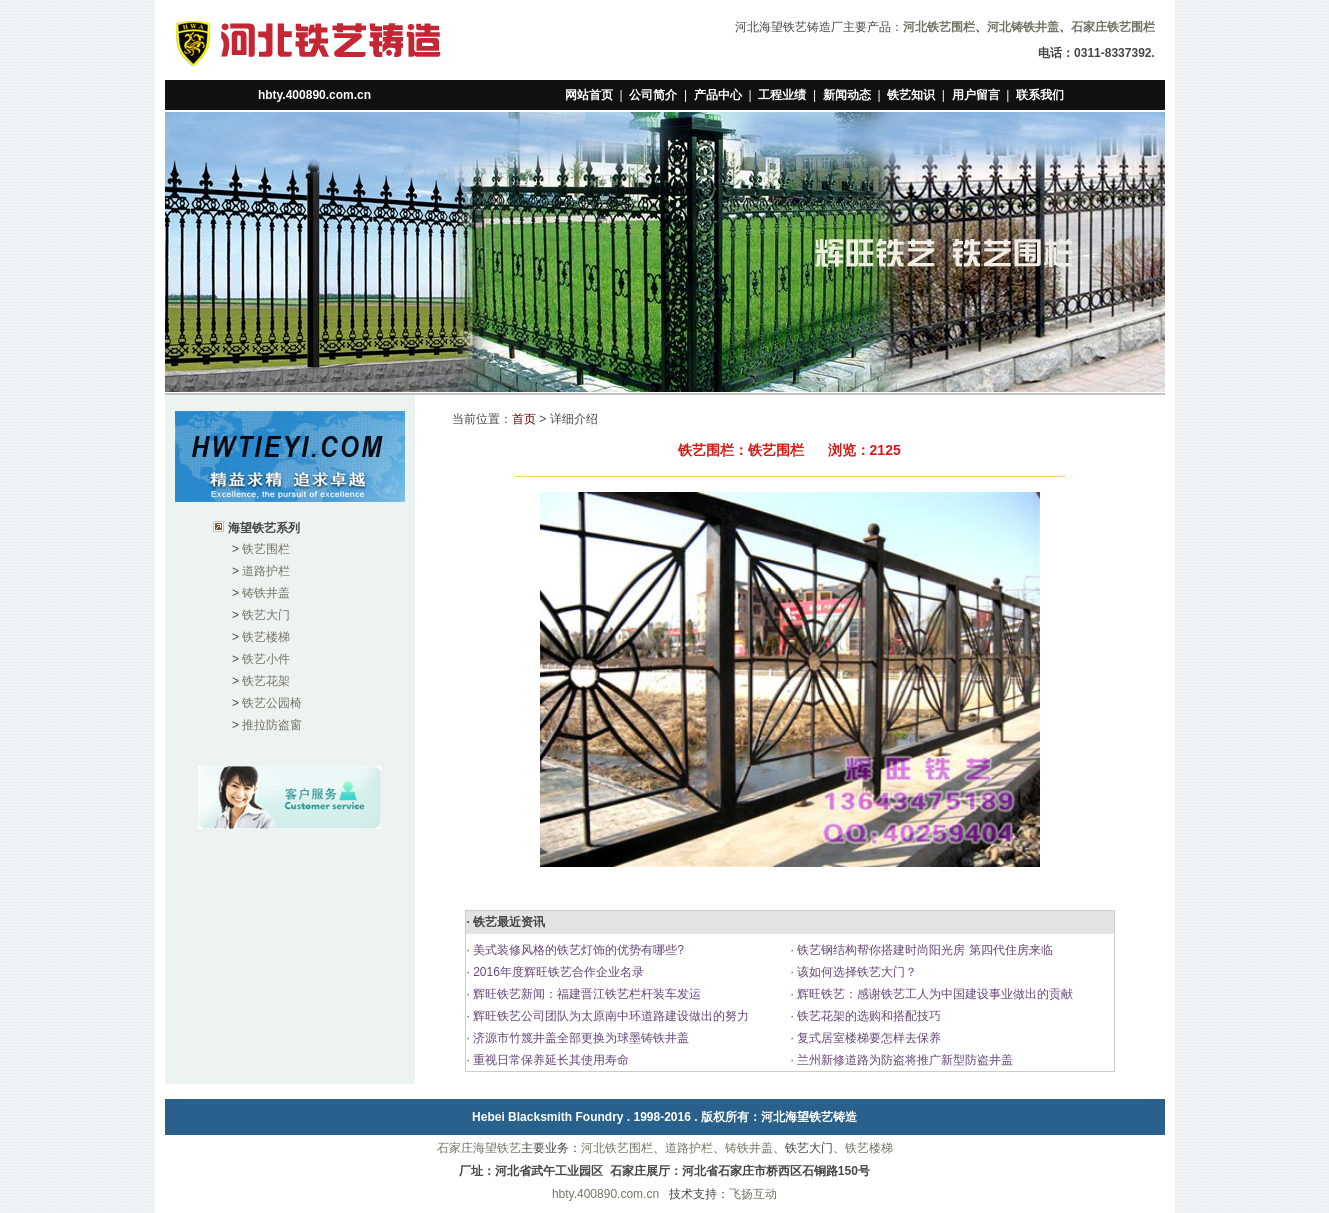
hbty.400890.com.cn (314, 95)
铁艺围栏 (266, 549)
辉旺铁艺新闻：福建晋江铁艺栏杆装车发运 (585, 994)
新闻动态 (847, 95)
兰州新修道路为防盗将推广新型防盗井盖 (903, 1060)
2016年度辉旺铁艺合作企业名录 (557, 972)
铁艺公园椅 (272, 703)
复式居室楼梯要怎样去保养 (867, 1038)
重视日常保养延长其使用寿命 (549, 1060)
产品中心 (718, 95)
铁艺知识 (911, 95)
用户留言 (976, 95)
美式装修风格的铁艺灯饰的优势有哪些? (577, 950)
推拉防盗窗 (272, 725)
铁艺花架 (266, 681)
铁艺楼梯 (266, 637)
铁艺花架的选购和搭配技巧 (867, 1016)
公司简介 (653, 95)
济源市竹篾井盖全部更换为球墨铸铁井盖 (579, 1038)
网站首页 (589, 95)
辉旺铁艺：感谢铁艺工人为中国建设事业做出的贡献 (933, 994)
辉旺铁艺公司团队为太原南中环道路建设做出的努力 (609, 1016)
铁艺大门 (266, 615)
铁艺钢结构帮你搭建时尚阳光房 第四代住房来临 (923, 950)
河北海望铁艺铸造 (809, 1117)
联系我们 (1040, 95)
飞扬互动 (753, 1194)
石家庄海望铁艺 (479, 1148)
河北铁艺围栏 (617, 1148)
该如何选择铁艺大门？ (855, 972)
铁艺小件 (266, 659)
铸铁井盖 (266, 593)
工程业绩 (782, 95)
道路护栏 (266, 571)
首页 (524, 419)
